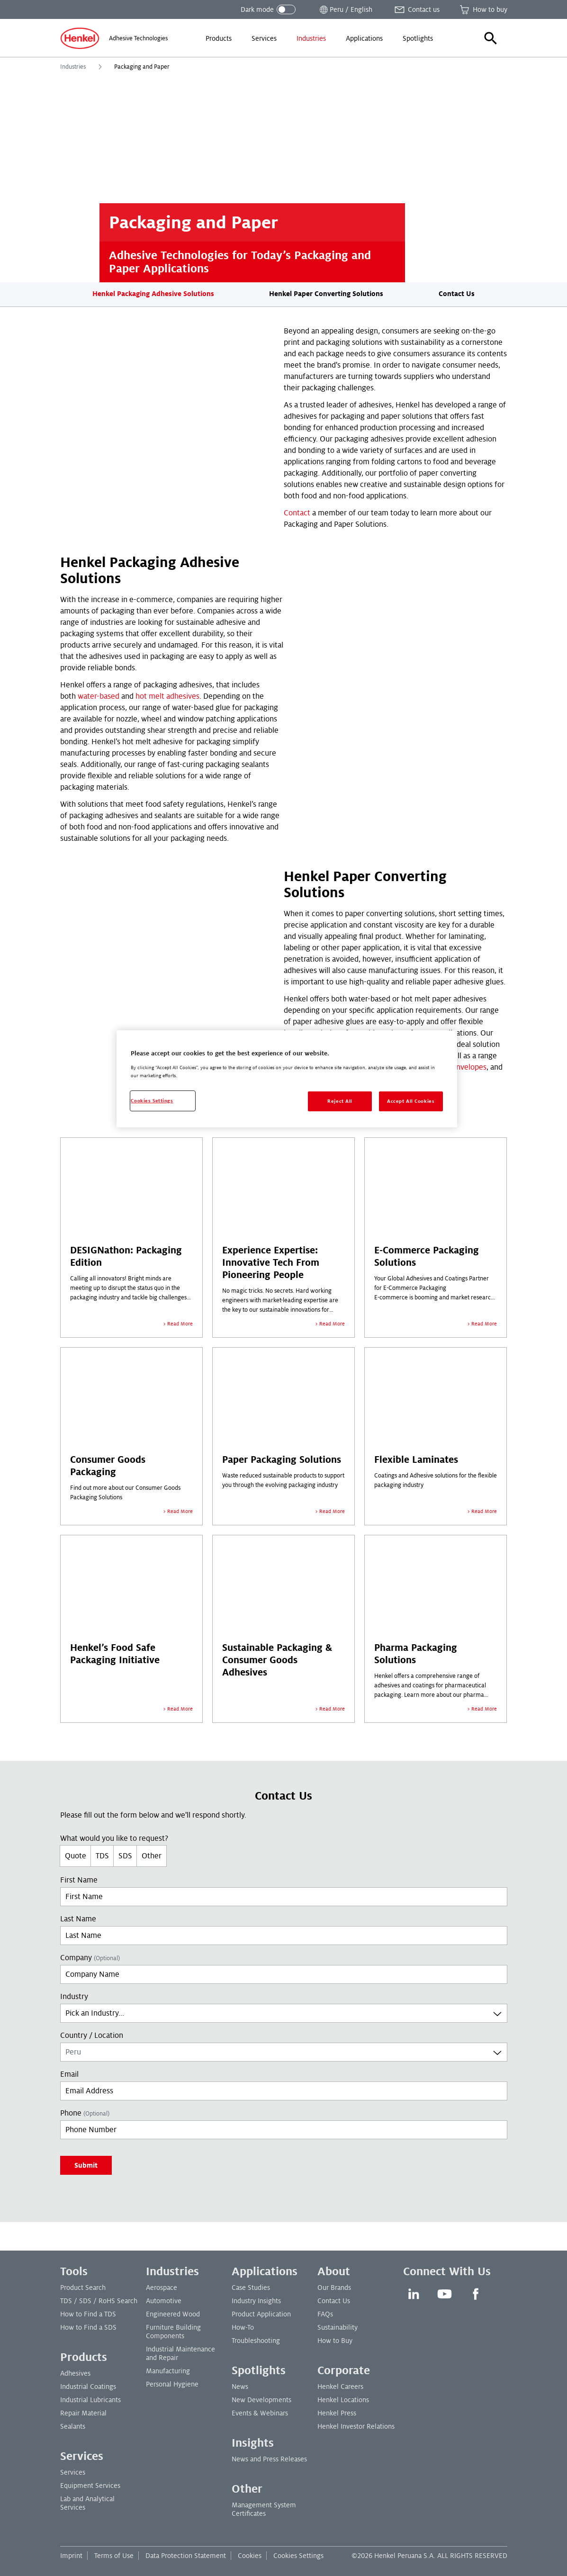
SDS (125, 1856)
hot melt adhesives (167, 696)
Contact (297, 513)
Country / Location (91, 2035)
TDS (102, 1856)
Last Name (78, 1919)
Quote (75, 1856)
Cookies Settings (298, 2555)
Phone (84, 2113)
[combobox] (283, 2013)
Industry (74, 1996)
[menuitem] (219, 38)
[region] (287, 1078)
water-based (98, 696)
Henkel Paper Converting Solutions (326, 293)
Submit (86, 2165)
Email (69, 2074)
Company (90, 1958)
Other (152, 1856)
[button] (491, 38)
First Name (79, 1880)
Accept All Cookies (410, 1101)
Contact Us (457, 293)
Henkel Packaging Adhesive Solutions (153, 293)
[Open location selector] (345, 9)
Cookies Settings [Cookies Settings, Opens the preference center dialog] (152, 1100)
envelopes (469, 1067)
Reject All (339, 1101)
